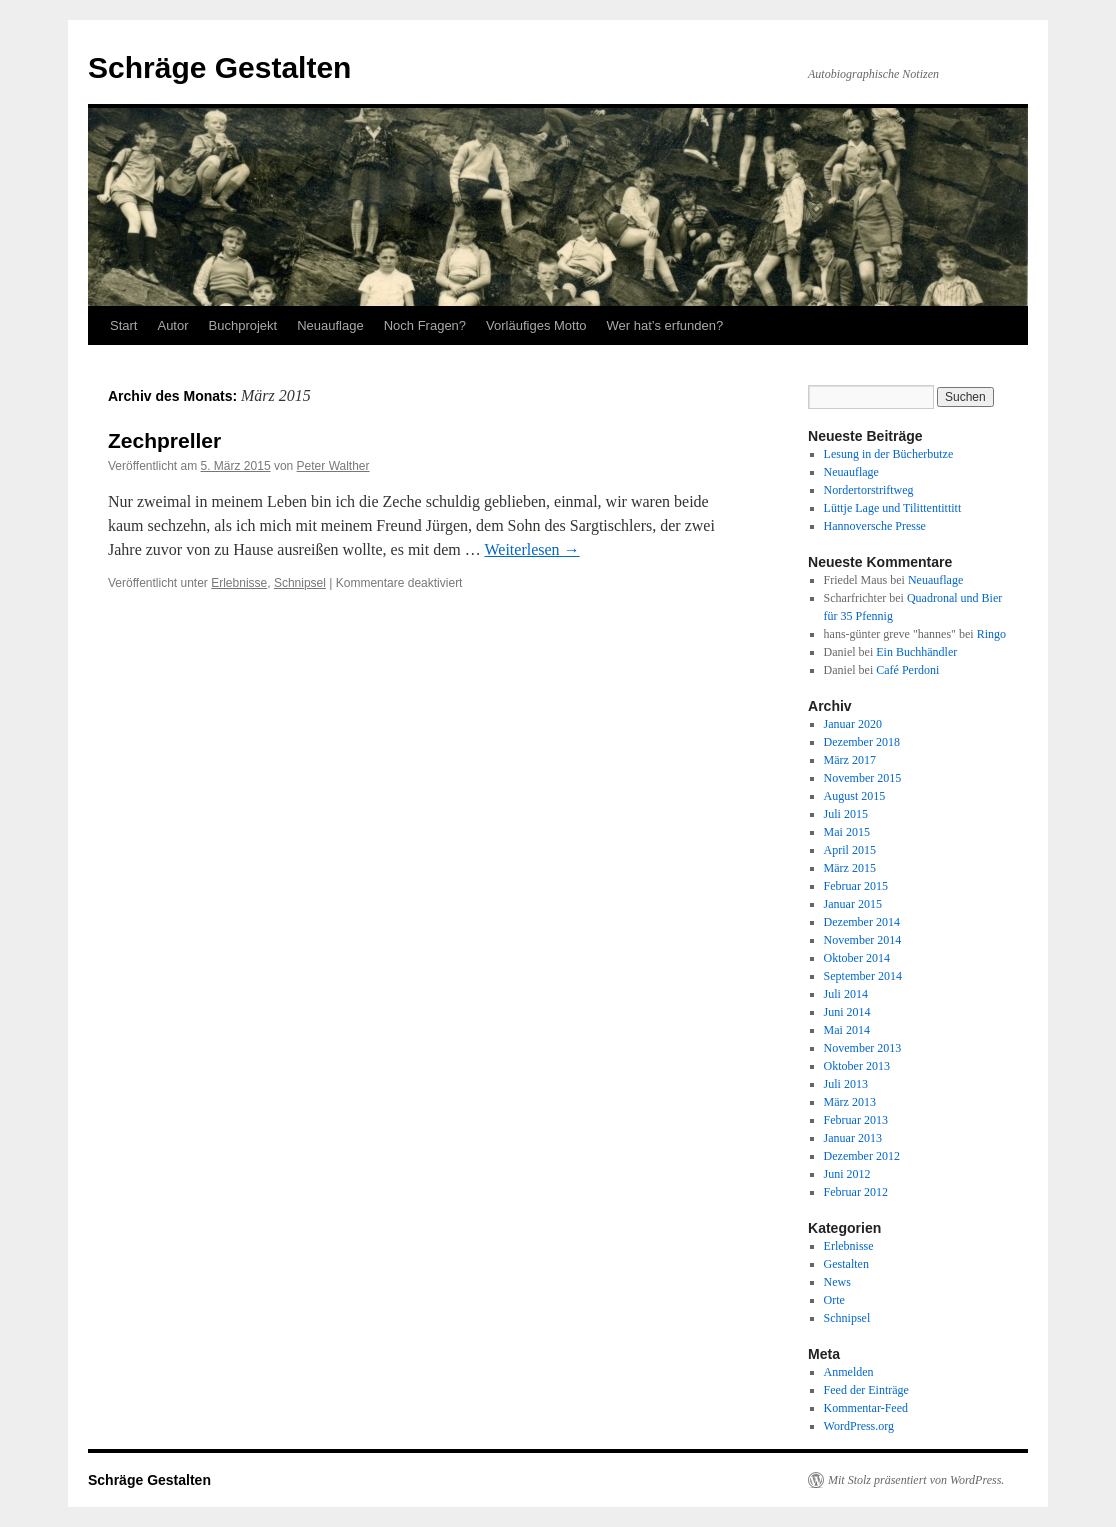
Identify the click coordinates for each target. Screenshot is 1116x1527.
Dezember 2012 (862, 1156)
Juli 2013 (846, 1084)
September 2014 (863, 976)
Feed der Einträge (866, 1390)
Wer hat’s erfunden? (665, 325)
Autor (172, 325)
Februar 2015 (856, 886)
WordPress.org (859, 1426)
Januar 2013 (853, 1138)
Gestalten (846, 1264)
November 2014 (863, 940)
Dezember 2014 (862, 922)
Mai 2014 (847, 1030)
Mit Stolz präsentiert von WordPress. (916, 1480)
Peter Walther (333, 466)
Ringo (991, 634)
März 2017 (850, 760)
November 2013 (863, 1048)
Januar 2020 (853, 724)
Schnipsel (300, 583)
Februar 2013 (856, 1120)
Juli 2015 (846, 814)
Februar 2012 (856, 1192)
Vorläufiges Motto (536, 325)
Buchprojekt (243, 325)
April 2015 (850, 850)
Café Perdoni (907, 670)
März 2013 (850, 1102)
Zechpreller (164, 440)
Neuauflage (330, 325)
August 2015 (855, 796)
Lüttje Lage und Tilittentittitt (893, 508)
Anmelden (849, 1372)
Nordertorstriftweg (869, 490)
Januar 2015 (853, 904)
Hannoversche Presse (875, 526)
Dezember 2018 (862, 742)
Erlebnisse (239, 583)
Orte (834, 1300)
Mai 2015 (847, 832)
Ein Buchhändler (916, 652)
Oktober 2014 (857, 958)
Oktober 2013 (857, 1066)
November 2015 (863, 778)
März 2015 (850, 868)
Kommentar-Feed (866, 1408)
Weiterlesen (532, 549)
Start (123, 325)
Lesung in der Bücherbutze (889, 454)
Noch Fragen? (425, 325)
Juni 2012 (847, 1174)
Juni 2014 (847, 1012)
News (837, 1282)
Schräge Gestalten (219, 67)
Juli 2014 (846, 994)
